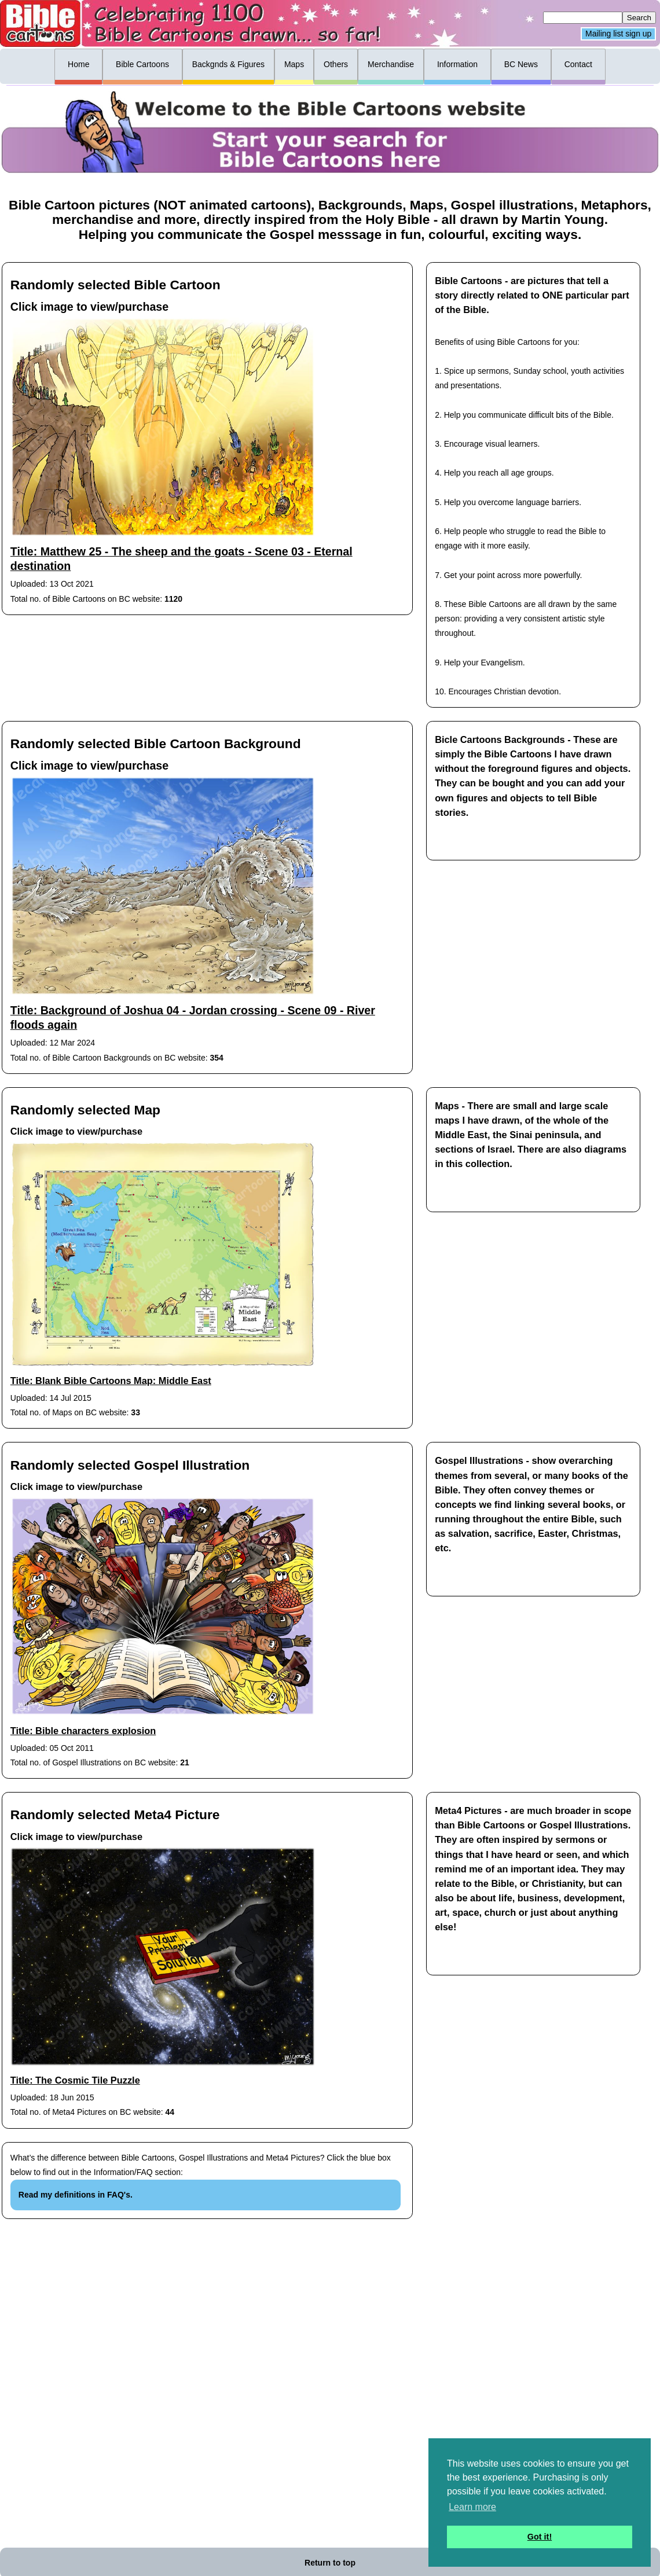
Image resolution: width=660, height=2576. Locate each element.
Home (78, 64)
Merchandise (391, 64)
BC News (521, 64)
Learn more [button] (472, 2507)
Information (457, 64)
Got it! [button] (539, 2536)
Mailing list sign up (618, 34)
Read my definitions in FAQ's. (76, 2194)
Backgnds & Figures (228, 64)
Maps (294, 64)
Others (336, 64)
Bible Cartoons (142, 64)
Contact (578, 64)
